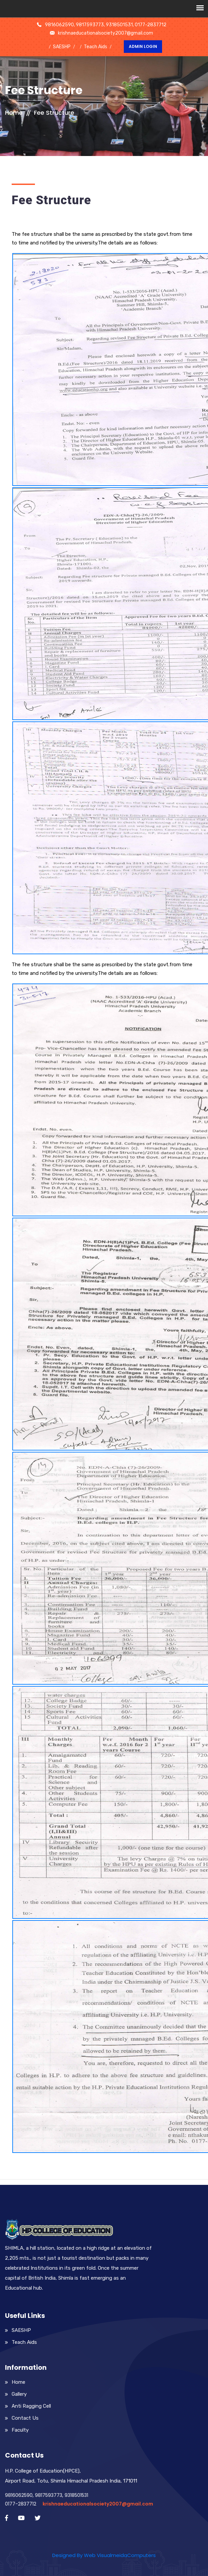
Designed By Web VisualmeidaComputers (104, 2555)
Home (14, 112)
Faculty (20, 2430)
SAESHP (62, 47)
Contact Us (25, 2418)
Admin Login (143, 46)
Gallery (19, 2394)
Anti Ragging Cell (31, 2406)
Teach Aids (95, 47)
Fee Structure (54, 112)
